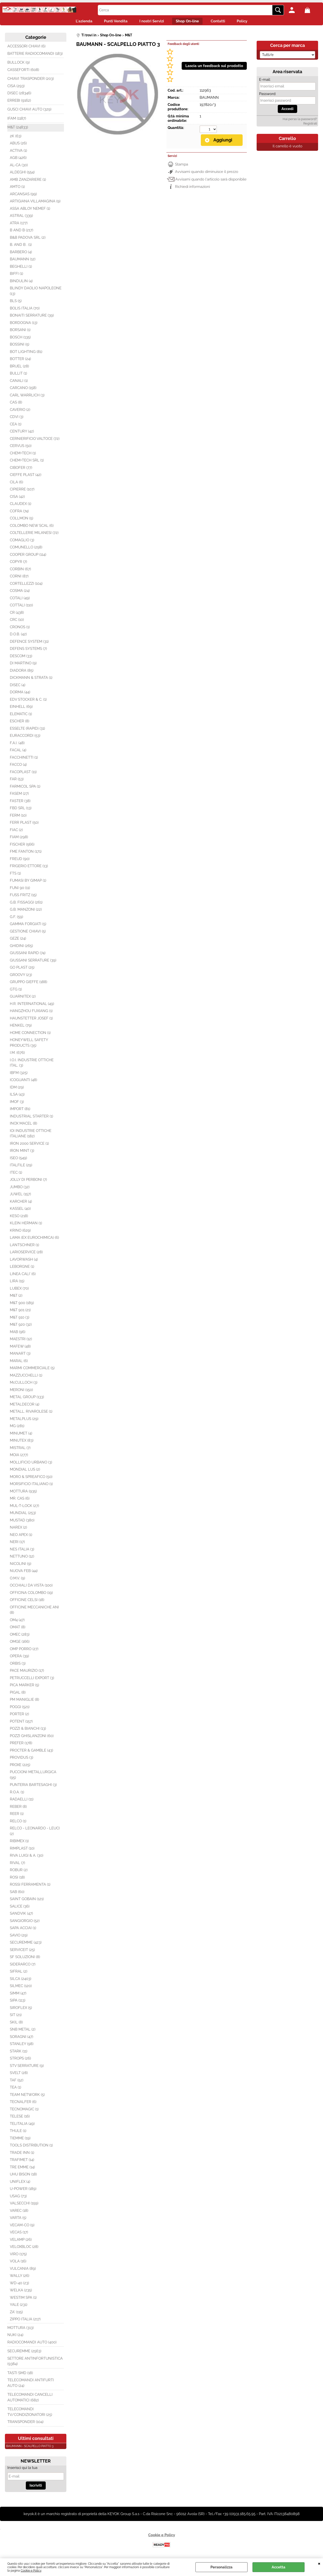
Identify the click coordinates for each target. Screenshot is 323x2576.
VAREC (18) (19, 2212)
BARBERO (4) (21, 254)
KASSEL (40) (20, 1211)
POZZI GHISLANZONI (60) (32, 1738)
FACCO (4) (18, 767)
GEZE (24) (18, 940)
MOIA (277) (19, 1457)
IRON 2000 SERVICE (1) (29, 1145)
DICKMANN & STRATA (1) (31, 680)
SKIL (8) (16, 2024)
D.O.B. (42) (18, 636)
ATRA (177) (19, 225)
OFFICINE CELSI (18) (27, 1602)
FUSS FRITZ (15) (23, 897)
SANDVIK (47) (21, 1915)
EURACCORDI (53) (25, 738)
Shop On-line (188, 22)
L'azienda (76, 22)
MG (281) (17, 1428)
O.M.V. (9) (17, 1580)
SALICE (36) (19, 1908)
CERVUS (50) (20, 448)
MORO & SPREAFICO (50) (31, 1478)
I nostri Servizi (150, 22)
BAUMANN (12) (22, 261)
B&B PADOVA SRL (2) (27, 239)
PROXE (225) (20, 1767)
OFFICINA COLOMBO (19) (31, 1594)
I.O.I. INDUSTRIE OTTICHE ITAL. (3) (32, 1065)
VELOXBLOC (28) (24, 2249)
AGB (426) (18, 160)
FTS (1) (15, 875)
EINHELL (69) (21, 709)
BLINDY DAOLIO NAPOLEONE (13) (35, 293)
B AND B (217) (21, 232)
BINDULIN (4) (21, 283)
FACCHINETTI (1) (24, 759)
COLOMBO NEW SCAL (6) (32, 527)
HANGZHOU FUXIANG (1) (31, 1013)
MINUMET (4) (21, 1435)
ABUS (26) (18, 145)
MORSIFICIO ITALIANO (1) (31, 1486)
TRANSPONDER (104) (25, 2424)
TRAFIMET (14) (22, 2162)
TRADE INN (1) (22, 2154)
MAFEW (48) (20, 1348)
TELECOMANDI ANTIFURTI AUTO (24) (30, 2385)
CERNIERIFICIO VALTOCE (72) (34, 440)
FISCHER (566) (22, 846)
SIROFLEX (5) (21, 2009)
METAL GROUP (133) (27, 1399)
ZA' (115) (16, 2314)
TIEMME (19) (20, 2140)
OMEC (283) (19, 1636)
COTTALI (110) (21, 607)
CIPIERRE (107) (22, 491)
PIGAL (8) (18, 1694)
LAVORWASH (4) (24, 1261)
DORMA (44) (20, 694)
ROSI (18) (17, 1879)
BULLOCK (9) (18, 64)
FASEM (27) (19, 796)
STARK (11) (18, 2053)
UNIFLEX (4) (20, 2183)
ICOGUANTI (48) (23, 1082)
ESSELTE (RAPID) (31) (27, 730)
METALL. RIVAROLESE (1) (31, 1413)
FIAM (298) (19, 839)
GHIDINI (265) (21, 948)
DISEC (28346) (19, 95)
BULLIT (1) (18, 375)
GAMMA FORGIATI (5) (28, 926)
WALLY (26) (19, 2278)
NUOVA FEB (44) (24, 1573)
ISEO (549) (18, 1160)
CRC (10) (17, 622)
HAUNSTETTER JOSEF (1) (31, 1020)
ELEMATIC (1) (21, 716)
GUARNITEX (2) (23, 998)
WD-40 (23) (19, 2285)
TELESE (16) (20, 2118)
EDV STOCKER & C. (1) (28, 701)
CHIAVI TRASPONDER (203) (30, 81)
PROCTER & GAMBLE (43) (31, 1752)
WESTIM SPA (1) (23, 2299)
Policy (249, 22)
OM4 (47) (17, 1622)
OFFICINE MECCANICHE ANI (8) (34, 1612)
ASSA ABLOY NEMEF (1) (30, 210)
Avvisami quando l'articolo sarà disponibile (211, 181)
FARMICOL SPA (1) (25, 788)
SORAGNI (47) (21, 2038)
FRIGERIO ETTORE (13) (29, 868)
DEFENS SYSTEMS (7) (28, 651)
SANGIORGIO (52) (25, 1923)
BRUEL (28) (19, 368)
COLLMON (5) (21, 520)
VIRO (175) (18, 2256)
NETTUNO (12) (22, 1558)
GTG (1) (16, 991)
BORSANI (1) (20, 332)
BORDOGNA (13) (23, 324)
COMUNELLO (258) (26, 549)
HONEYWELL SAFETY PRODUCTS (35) (29, 1045)
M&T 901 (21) (20, 1312)
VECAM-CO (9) (22, 2227)
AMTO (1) (17, 189)
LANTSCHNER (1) (24, 1247)
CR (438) (17, 614)
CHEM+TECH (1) (23, 455)
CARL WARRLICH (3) (27, 397)
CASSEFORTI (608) (23, 72)
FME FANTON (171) (26, 853)
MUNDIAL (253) (23, 1515)
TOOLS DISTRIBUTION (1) (31, 2147)
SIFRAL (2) (18, 1973)
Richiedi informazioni (192, 188)
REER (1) (17, 1816)
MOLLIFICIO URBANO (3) (31, 1464)
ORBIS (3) (18, 1665)
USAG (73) (18, 2198)
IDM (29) (17, 1089)
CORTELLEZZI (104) (26, 585)
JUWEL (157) (20, 1196)
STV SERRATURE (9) (27, 2067)
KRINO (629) (20, 1232)
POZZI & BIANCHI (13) (28, 1730)
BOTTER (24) (20, 361)
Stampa (181, 166)
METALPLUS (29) (24, 1421)
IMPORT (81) (20, 1111)
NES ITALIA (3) (22, 1551)
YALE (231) (18, 2307)
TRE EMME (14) (22, 2169)
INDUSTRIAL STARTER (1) (31, 1118)
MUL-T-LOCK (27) (24, 1507)
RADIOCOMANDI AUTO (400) (32, 2344)
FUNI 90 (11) (20, 890)
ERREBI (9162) (19, 102)
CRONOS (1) (20, 629)
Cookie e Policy (31, 2570)
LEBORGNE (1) (22, 1269)
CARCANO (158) (23, 390)
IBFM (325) (19, 1074)
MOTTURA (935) (23, 1493)
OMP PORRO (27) (24, 1651)
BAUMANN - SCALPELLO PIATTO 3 (29, 2448)
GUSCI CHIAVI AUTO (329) (29, 111)
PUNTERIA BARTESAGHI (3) (33, 1787)
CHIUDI (319, 2563)
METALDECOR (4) (24, 1406)
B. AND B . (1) (21, 247)
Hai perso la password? (300, 121)
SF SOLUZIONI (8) (25, 1959)
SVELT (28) (19, 2075)
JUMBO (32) (19, 1189)
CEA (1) (15, 426)
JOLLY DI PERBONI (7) (28, 1182)
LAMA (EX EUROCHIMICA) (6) (34, 1240)
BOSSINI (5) (19, 346)
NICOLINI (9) (20, 1565)
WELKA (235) (21, 2292)
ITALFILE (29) (21, 1167)
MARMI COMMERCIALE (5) (32, 1370)
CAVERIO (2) (20, 411)
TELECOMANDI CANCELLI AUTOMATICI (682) (30, 2400)
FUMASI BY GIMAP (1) (28, 882)
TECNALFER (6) (23, 2104)
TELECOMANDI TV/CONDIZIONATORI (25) (29, 2414)
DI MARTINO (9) (23, 665)
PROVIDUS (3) (21, 1759)
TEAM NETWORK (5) (27, 2096)
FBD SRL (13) (20, 810)
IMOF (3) (17, 1103)
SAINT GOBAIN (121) (27, 1901)
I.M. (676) (17, 1055)
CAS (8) (16, 404)
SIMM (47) (18, 1995)
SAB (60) (17, 1894)
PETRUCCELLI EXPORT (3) (32, 1680)
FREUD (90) (19, 861)
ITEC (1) (16, 1174)
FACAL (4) (18, 752)
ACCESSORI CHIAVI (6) (26, 48)
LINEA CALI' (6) (23, 1276)
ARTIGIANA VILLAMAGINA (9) (35, 203)
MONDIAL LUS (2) (25, 1471)
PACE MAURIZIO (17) (27, 1673)
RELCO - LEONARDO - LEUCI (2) (35, 1833)
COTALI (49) (20, 600)
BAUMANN (209, 99)
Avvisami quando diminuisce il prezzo (206, 173)
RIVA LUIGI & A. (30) (26, 1857)
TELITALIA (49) (22, 2125)
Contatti (222, 22)
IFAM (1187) (16, 120)
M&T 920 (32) (21, 1326)
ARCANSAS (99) (23, 196)
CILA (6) (16, 484)
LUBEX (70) (19, 1290)
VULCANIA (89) (23, 2270)
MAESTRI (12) (21, 1341)
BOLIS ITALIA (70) (25, 310)
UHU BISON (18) (23, 2176)
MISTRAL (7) (20, 1450)
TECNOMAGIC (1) (24, 2111)
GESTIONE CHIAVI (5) (28, 933)
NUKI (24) (15, 2337)
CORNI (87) (19, 578)
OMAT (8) (17, 1629)
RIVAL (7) (17, 1865)
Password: (267, 96)
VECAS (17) (19, 2234)
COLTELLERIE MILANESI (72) (34, 535)
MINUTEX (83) (21, 1442)
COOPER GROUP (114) (28, 556)
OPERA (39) (19, 1658)
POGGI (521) (19, 1709)
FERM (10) (18, 817)
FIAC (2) (16, 832)
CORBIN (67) (20, 571)
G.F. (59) (16, 919)
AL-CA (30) (19, 167)
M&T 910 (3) (19, 1319)
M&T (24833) (17, 129)
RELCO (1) (18, 1823)
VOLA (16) (18, 2263)
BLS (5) (16, 303)
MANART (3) (20, 1355)
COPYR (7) (18, 564)
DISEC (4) (17, 687)
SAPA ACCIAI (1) (23, 1930)
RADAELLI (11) (21, 1801)
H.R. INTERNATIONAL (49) (32, 1005)
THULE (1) (18, 2133)
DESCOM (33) (21, 658)
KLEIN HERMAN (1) (26, 1225)
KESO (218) (19, 1218)
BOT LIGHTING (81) (26, 353)
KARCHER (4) (21, 1203)
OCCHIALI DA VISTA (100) (31, 1587)
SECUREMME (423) (26, 1944)
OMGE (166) (19, 1644)
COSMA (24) (20, 593)
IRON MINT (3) (22, 1153)
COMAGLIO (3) (22, 542)
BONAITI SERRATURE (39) (32, 317)
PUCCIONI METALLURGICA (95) (33, 1777)
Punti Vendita (111, 22)
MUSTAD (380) (22, 1522)
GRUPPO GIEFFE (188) (28, 984)
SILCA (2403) (20, 1980)
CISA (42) (17, 498)
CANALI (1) (19, 382)
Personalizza (221, 2567)
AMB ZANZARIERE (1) (28, 181)
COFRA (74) (19, 513)
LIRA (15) (17, 1283)
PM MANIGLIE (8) (24, 1701)
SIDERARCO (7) (22, 1966)
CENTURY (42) (22, 433)
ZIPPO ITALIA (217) (25, 2321)
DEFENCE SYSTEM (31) (29, 643)
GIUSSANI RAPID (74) (27, 955)
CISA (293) (16, 88)
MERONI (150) (21, 1392)
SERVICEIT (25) (22, 1951)
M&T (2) (16, 1297)
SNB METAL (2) (22, 2031)
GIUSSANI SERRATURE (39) (33, 962)
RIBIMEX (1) (19, 1843)
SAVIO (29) (19, 1937)
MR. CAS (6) (19, 1500)
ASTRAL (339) (21, 218)
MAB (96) (17, 1334)
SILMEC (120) (21, 1988)
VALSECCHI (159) (24, 2205)
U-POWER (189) (23, 2191)
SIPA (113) (17, 2002)
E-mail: (265, 82)
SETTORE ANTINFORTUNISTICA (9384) (35, 2363)
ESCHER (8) (19, 723)
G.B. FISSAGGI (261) (26, 904)
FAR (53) (17, 781)
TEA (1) (15, 2089)
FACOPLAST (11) (23, 774)
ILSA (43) (17, 1096)
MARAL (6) (19, 1363)
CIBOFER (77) (21, 469)
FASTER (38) (20, 803)
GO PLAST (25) (22, 969)
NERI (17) (17, 1544)
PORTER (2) (19, 1716)
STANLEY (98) (21, 2046)
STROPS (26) (20, 2060)
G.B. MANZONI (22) (26, 911)
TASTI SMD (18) (20, 2375)
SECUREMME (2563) (24, 2353)
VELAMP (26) (21, 2241)
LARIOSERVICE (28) (26, 1254)
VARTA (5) (18, 2220)
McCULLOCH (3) (23, 1384)
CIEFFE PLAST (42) (25, 477)
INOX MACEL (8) (23, 1125)
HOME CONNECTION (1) (30, 1034)
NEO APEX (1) (21, 1536)
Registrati (310, 125)
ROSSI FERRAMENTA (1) (30, 1886)
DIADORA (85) (21, 672)
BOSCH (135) (20, 339)
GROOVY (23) (21, 977)
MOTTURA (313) (20, 2329)
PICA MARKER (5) (24, 1687)
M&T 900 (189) (22, 1305)
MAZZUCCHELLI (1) (26, 1377)
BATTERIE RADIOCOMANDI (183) (35, 55)
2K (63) (15, 138)
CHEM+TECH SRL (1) (27, 462)
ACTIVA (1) (18, 152)
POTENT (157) (21, 1723)
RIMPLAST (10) (22, 1850)
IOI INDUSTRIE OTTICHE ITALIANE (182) (30, 1135)
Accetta (278, 2567)
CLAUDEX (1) (20, 506)
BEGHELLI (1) (21, 268)
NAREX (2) (18, 1529)
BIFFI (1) (16, 276)
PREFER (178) (21, 1745)
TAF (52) (16, 2082)
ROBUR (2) (19, 1872)
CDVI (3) (16, 419)
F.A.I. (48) (17, 745)
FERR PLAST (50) (24, 824)
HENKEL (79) (21, 1027)
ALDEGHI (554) (22, 174)
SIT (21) (16, 2017)
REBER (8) (18, 1808)
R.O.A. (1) (17, 1794)
